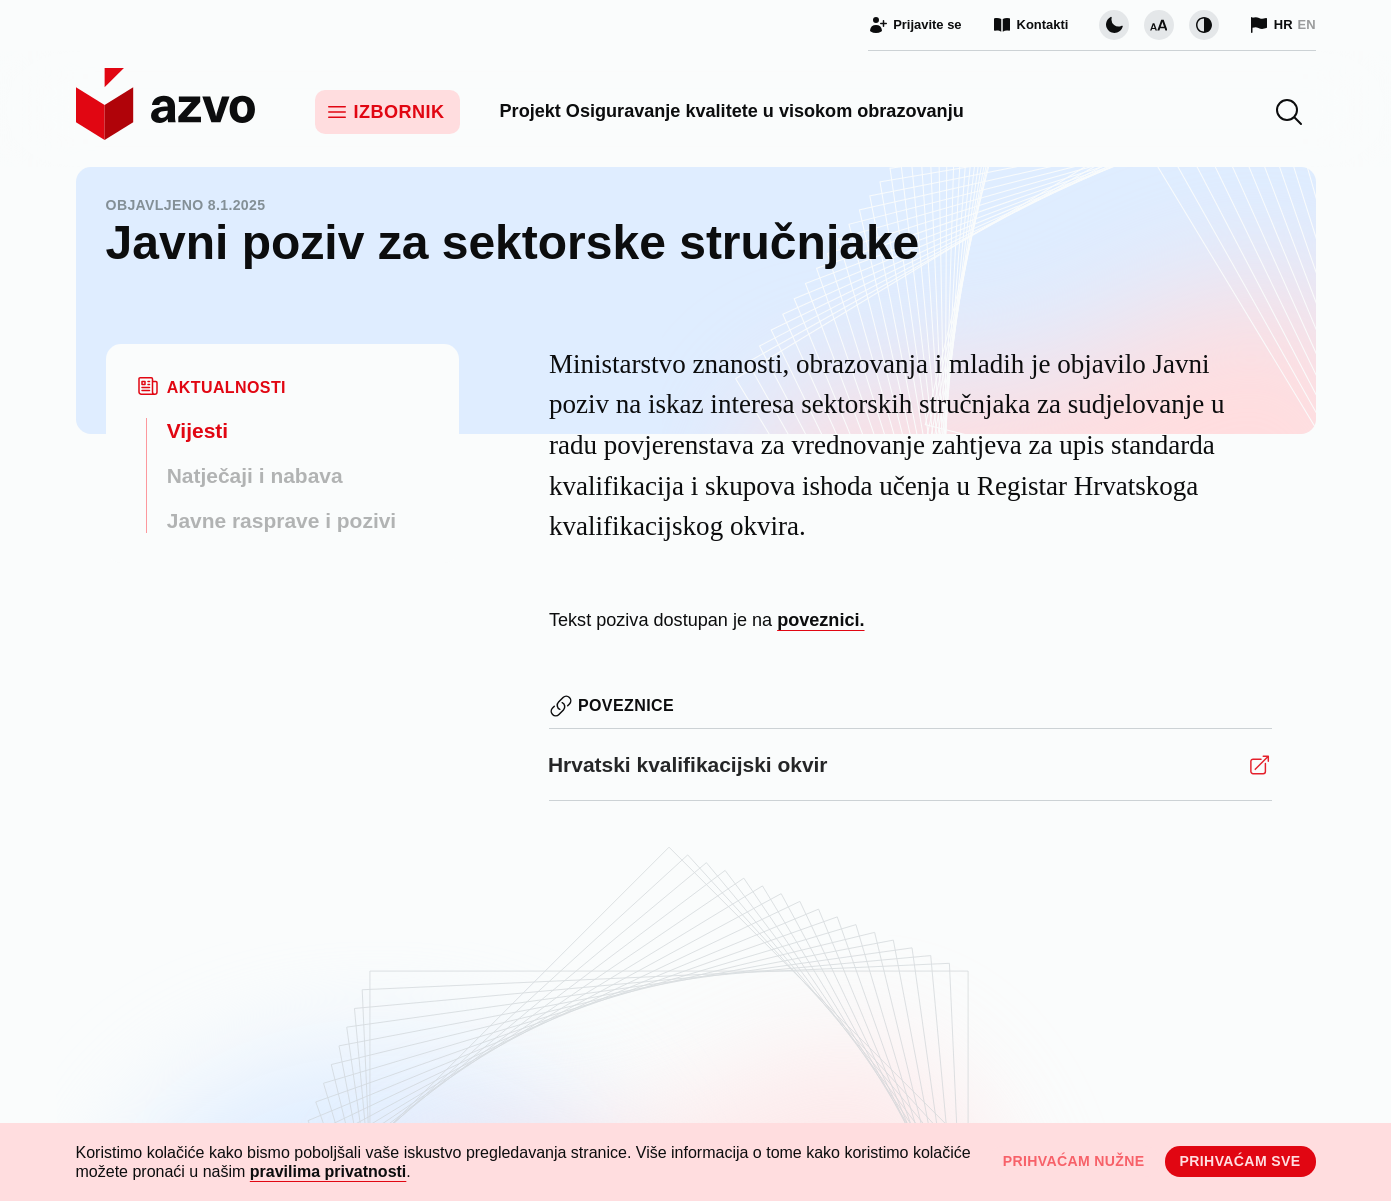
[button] (1289, 112)
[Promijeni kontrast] (1204, 25)
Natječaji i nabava (255, 475)
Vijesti (197, 430)
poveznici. (820, 620)
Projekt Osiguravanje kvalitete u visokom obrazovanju (732, 111)
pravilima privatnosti (328, 1171)
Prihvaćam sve (1240, 1161)
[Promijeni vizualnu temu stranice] (1114, 25)
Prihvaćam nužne (1074, 1161)
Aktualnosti (226, 387)
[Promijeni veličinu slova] (1159, 25)
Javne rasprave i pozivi (281, 520)
